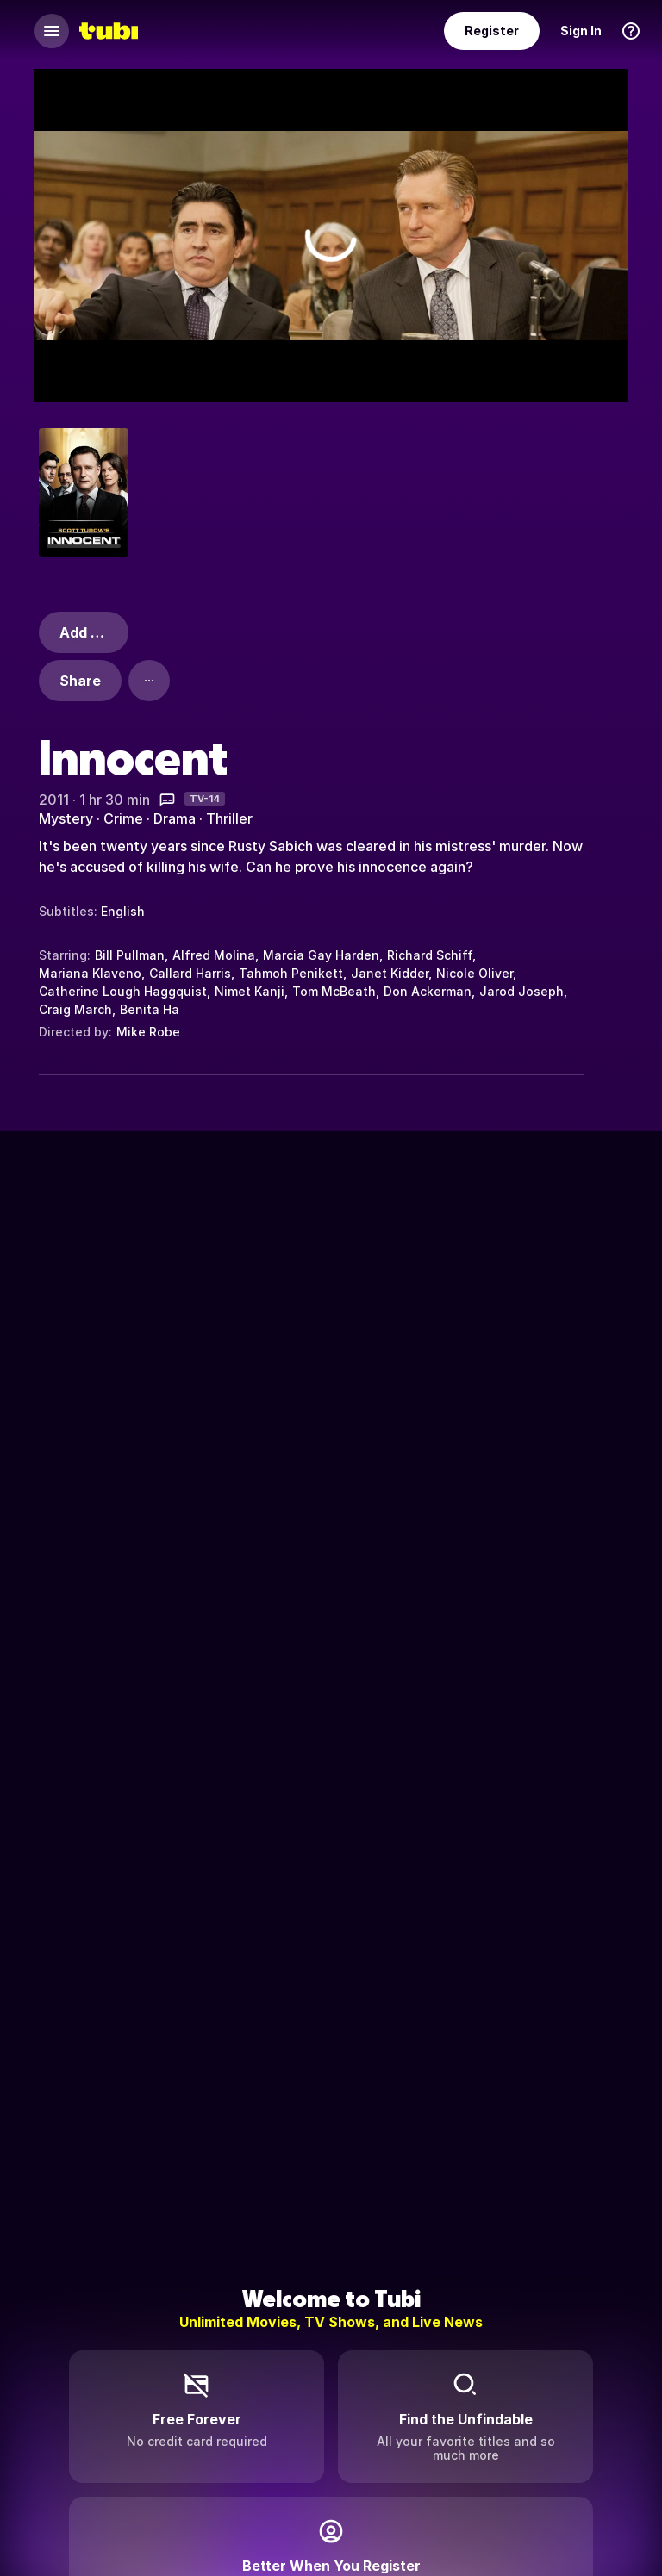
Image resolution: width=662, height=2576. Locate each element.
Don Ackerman (428, 991)
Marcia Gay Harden (321, 955)
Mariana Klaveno (90, 973)
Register (492, 30)
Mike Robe (148, 1031)
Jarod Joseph (521, 991)
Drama (174, 818)
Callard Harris (190, 973)
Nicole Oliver (474, 973)
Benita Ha (149, 1009)
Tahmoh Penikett (291, 973)
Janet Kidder (389, 973)
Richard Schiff (429, 955)
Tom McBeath (334, 991)
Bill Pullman (130, 955)
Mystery (66, 818)
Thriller (229, 818)
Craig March (75, 1009)
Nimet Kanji (249, 991)
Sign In (581, 30)
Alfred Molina (213, 955)
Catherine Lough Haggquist (123, 991)
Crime (123, 818)
